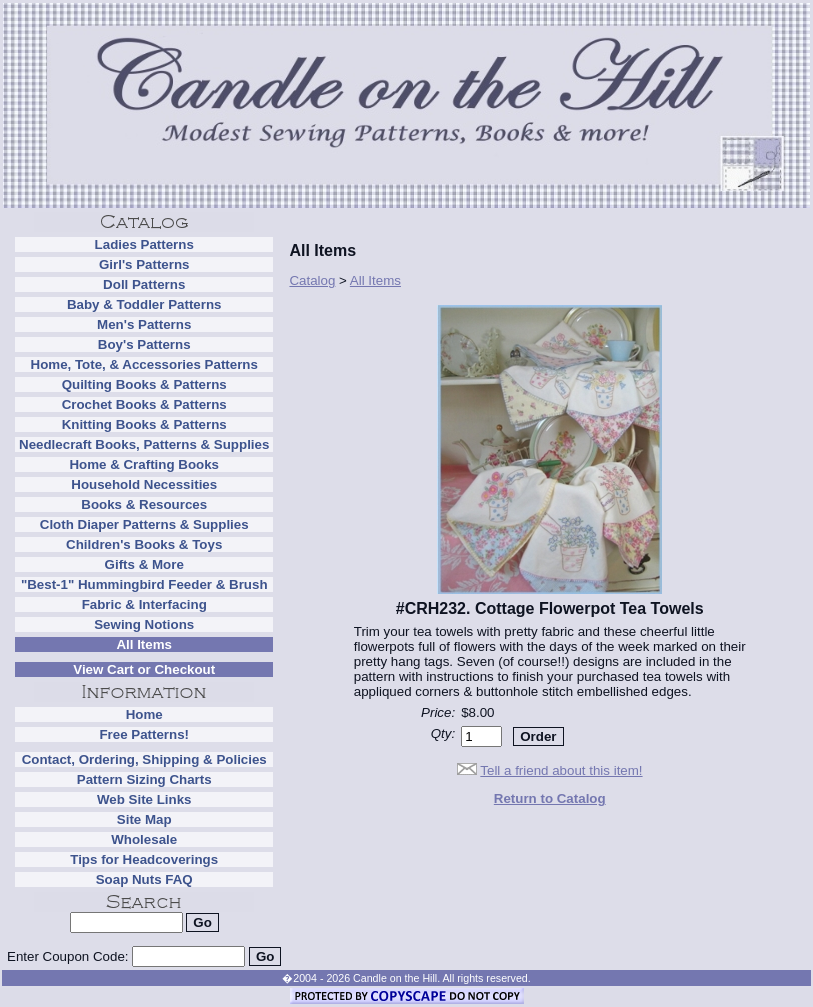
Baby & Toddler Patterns (144, 304)
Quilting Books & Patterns (144, 384)
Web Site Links (144, 799)
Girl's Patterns (144, 264)
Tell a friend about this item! (561, 770)
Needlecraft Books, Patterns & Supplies (144, 444)
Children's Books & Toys (144, 544)
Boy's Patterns (144, 344)
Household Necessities (144, 484)
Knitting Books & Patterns (144, 424)
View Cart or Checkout (144, 669)
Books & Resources (144, 504)
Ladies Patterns (144, 244)
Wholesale (144, 839)
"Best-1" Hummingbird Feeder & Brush (144, 584)
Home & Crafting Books (144, 464)
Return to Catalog (550, 798)
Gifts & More (144, 564)
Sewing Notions (144, 624)
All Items (144, 644)
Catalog (312, 280)
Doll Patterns (144, 284)
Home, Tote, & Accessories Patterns (144, 364)
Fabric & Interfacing (144, 604)
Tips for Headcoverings (144, 859)
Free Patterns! (144, 734)
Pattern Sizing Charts (144, 779)
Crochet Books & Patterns (144, 404)
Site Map (144, 819)
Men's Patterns (144, 324)
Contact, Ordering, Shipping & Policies (144, 759)
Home (144, 714)
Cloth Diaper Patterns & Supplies (144, 524)
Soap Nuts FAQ (144, 879)
